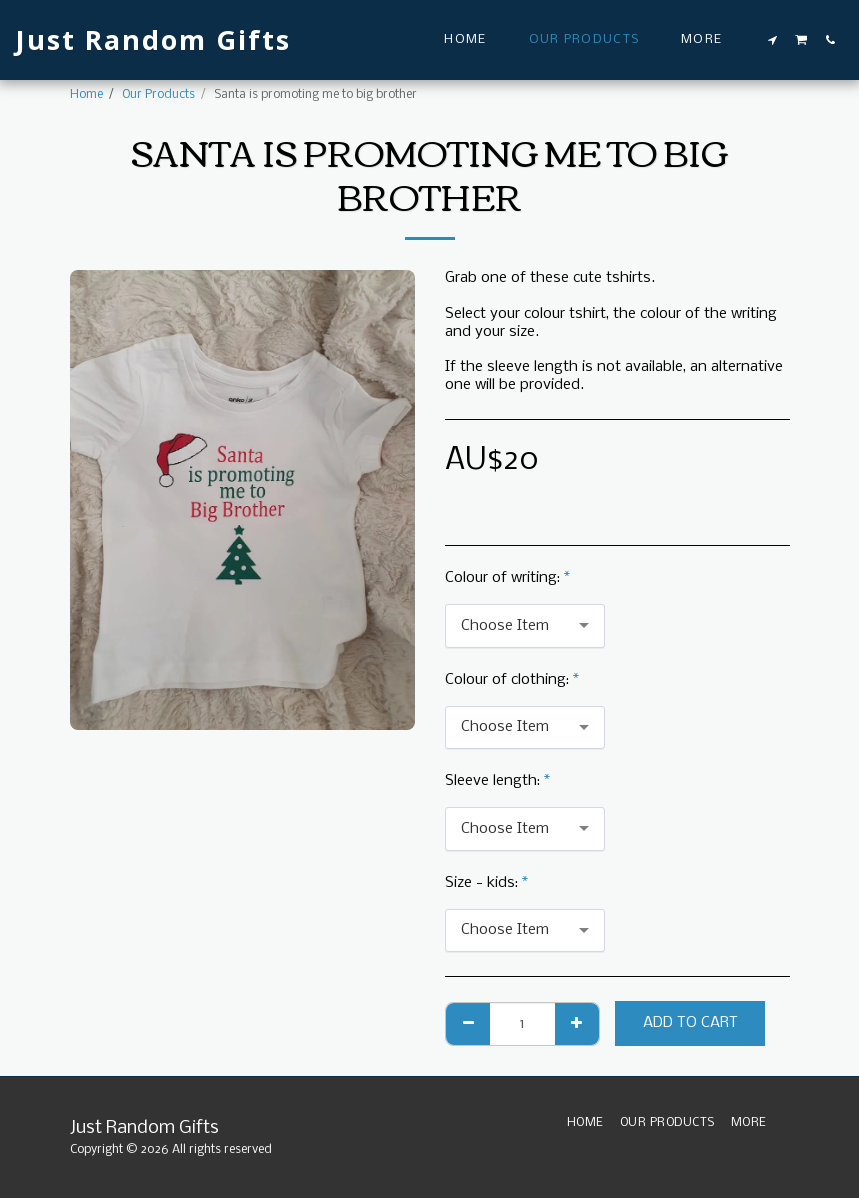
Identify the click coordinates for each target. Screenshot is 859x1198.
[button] (773, 40)
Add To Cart (690, 1023)
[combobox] (525, 626)
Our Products (158, 94)
